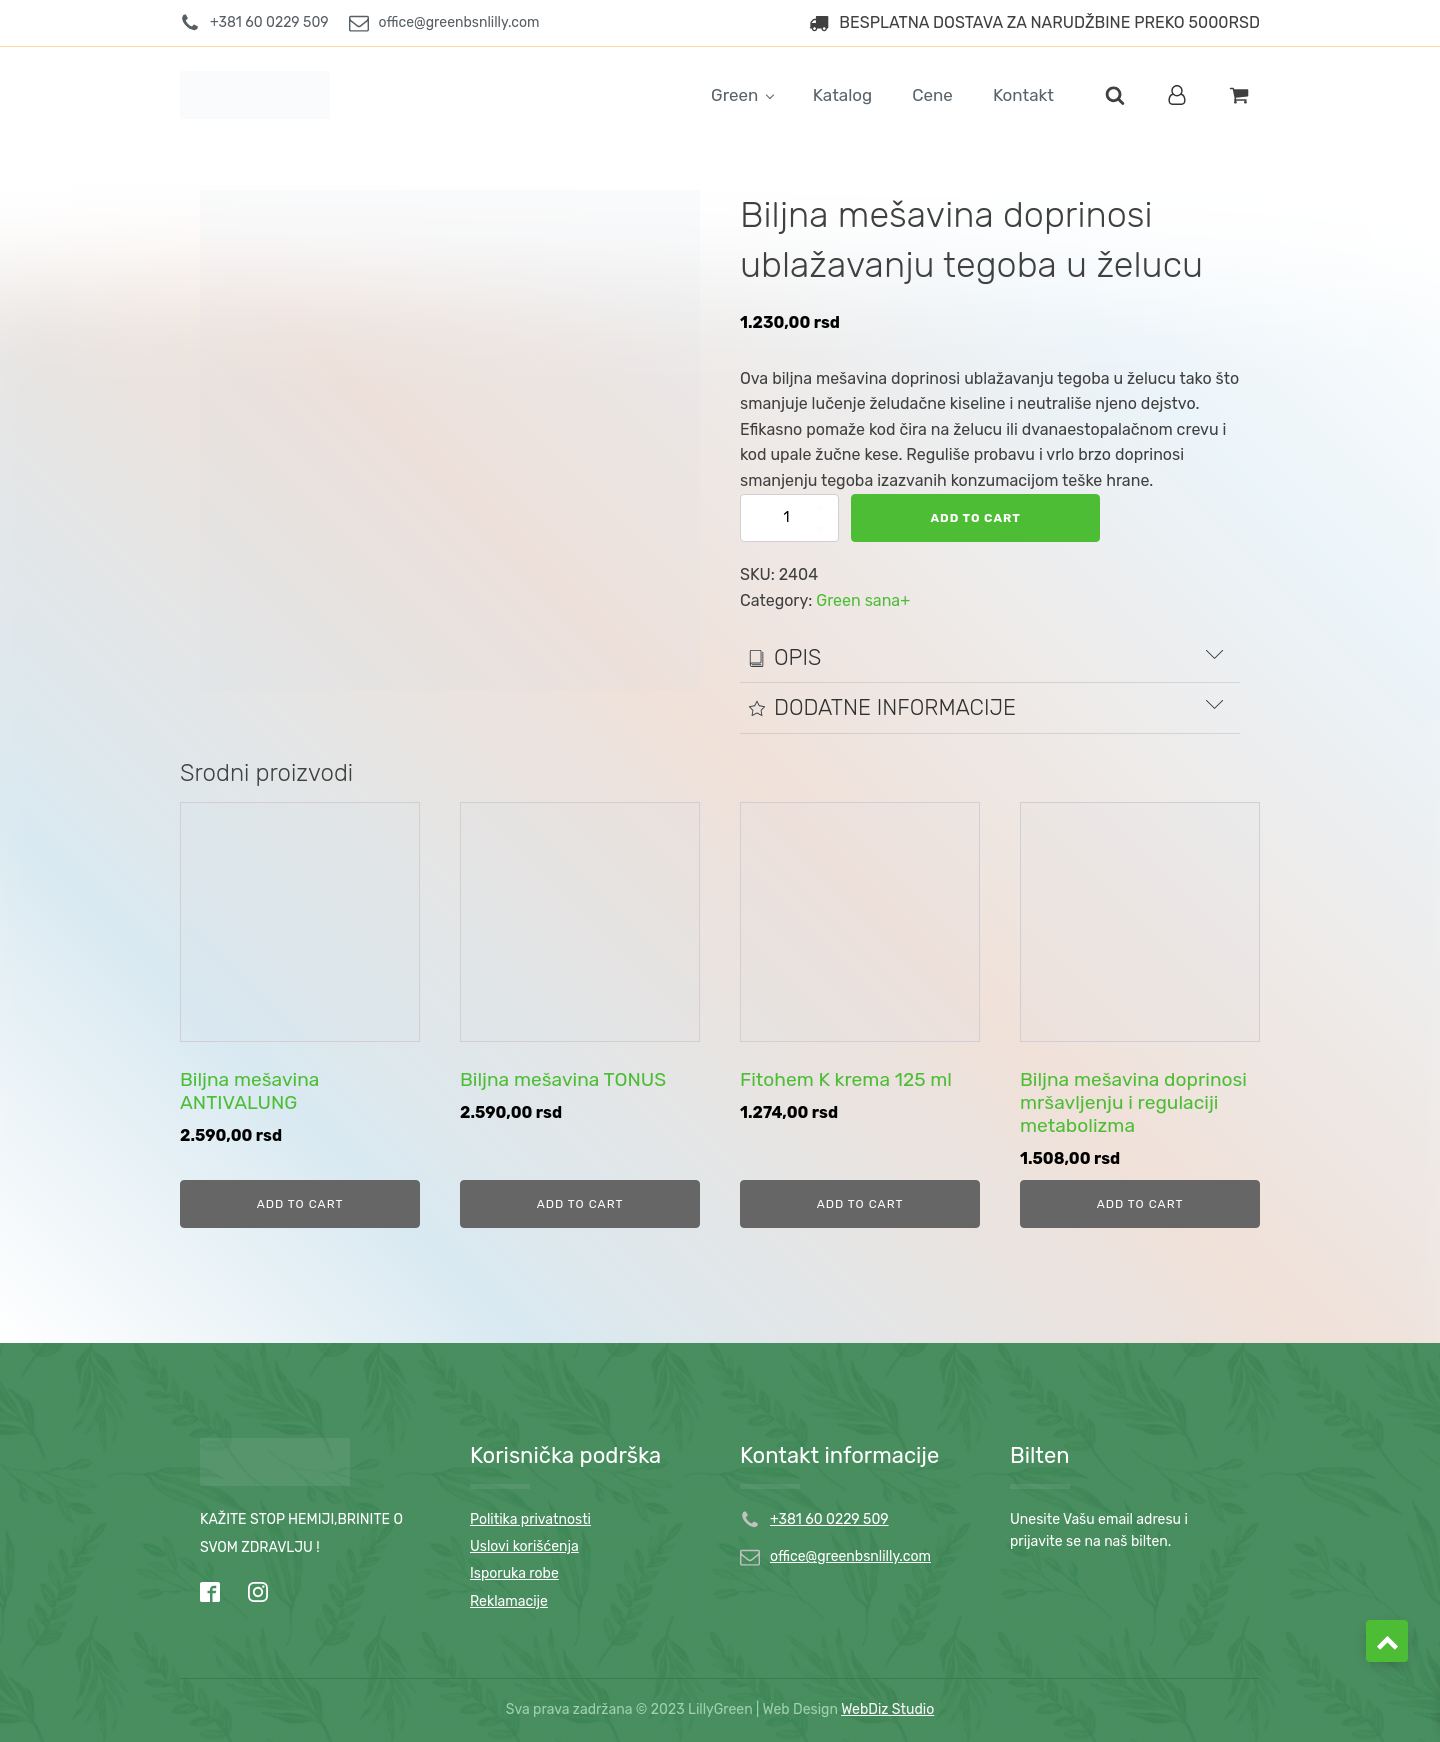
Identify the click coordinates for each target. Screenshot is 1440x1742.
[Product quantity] (790, 518)
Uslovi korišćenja (524, 1546)
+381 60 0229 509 (829, 1519)
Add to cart (976, 518)
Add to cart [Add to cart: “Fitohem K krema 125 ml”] (860, 1204)
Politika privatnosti (530, 1519)
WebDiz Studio (887, 1709)
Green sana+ (863, 600)
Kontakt (1023, 95)
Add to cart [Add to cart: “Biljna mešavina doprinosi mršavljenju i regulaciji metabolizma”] (1140, 1204)
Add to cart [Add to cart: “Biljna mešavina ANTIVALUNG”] (300, 1204)
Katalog (842, 95)
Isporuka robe (514, 1573)
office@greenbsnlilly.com (850, 1556)
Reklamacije (509, 1601)
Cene (932, 95)
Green (734, 95)
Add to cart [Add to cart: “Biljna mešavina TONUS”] (580, 1204)
